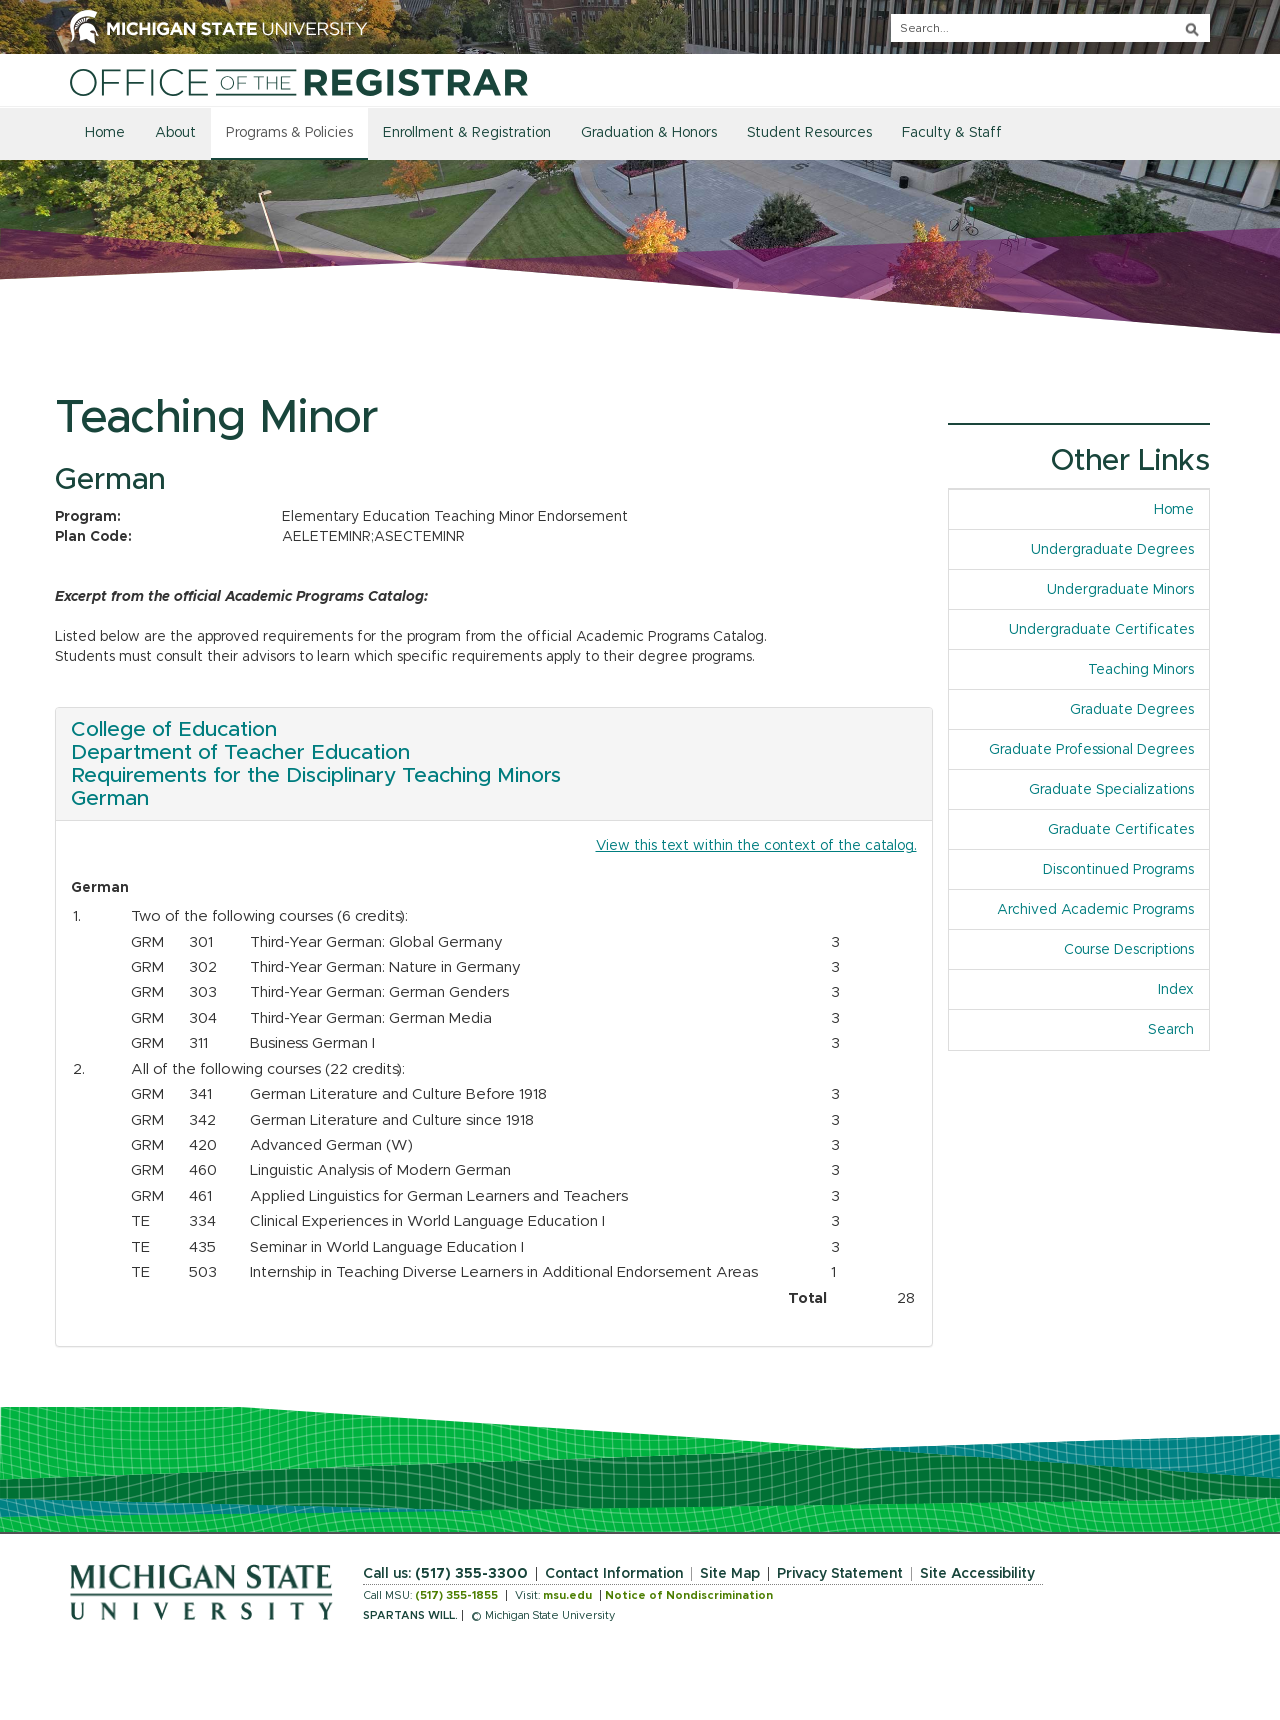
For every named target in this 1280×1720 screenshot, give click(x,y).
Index (1176, 990)
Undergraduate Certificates (1101, 630)
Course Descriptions (1129, 950)
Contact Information (614, 1574)
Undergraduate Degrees (1112, 550)
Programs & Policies (289, 133)
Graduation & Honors (649, 133)
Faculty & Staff (952, 133)
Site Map (730, 1574)
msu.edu (567, 1595)
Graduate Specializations (1111, 790)
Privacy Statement (840, 1574)
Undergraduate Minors (1120, 590)
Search (1171, 1030)
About (175, 133)
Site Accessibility (977, 1574)
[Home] (299, 82)
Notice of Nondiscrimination (689, 1595)
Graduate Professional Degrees (1091, 750)
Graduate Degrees (1132, 710)
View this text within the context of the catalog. (756, 846)
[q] (1050, 28)
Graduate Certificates (1121, 830)
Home (105, 133)
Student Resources (809, 133)
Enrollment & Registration (467, 133)
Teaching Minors (1141, 670)
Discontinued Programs (1118, 870)
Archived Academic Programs (1095, 910)
